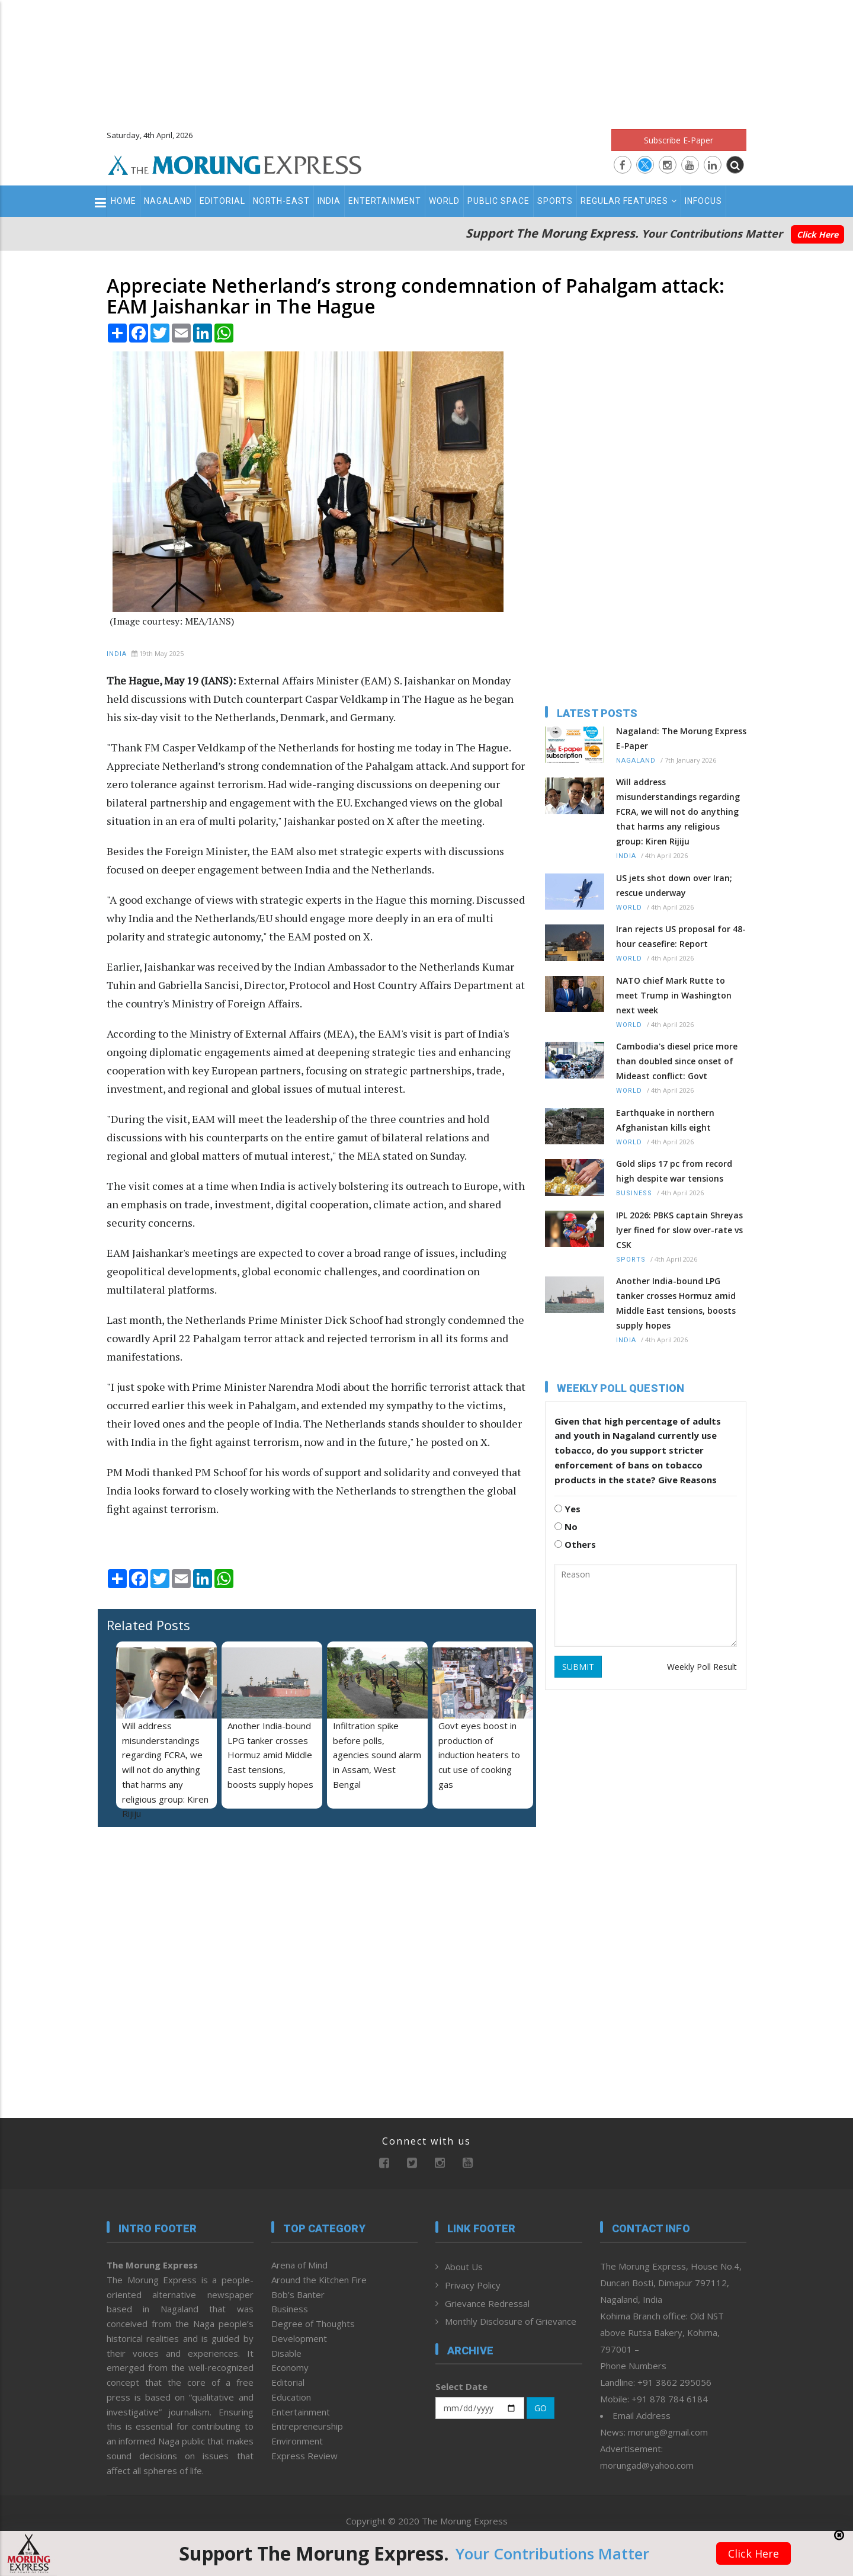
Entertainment (384, 201)
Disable (286, 2353)
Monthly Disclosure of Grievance (510, 2321)
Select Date (461, 2386)
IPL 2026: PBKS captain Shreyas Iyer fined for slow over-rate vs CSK (679, 1229)
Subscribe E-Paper (678, 140)
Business (634, 1193)
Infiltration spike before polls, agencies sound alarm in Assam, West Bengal (377, 1755)
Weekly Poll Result (702, 1666)
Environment (297, 2441)
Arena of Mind (299, 2265)
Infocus (703, 201)
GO (540, 2408)
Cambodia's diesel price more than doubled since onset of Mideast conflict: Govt (676, 1061)
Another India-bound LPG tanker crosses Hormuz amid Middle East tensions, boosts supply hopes (270, 1755)
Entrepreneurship (307, 2426)
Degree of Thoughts (313, 2323)
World (444, 201)
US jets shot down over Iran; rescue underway (674, 885)
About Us (464, 2267)
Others (575, 1544)
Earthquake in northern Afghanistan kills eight (665, 1120)
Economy (290, 2367)
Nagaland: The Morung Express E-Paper (681, 738)
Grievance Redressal (487, 2303)
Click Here (817, 234)
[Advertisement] (426, 59)
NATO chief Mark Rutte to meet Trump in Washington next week (674, 995)
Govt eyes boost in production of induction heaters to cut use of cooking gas (479, 1755)
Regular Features (629, 201)
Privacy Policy (473, 2285)
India (329, 201)
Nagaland (168, 201)
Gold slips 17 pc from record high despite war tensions (674, 1171)
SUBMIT (578, 1666)
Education (291, 2397)
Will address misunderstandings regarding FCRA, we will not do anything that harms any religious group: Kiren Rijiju (165, 1770)
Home (123, 201)
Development (299, 2338)
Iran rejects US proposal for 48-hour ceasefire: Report (681, 936)
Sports (555, 201)
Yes (567, 1509)
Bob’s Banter (298, 2294)
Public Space (498, 201)
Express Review (304, 2456)
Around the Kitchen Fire (319, 2280)
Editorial (222, 201)
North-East (281, 201)
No (566, 1526)
